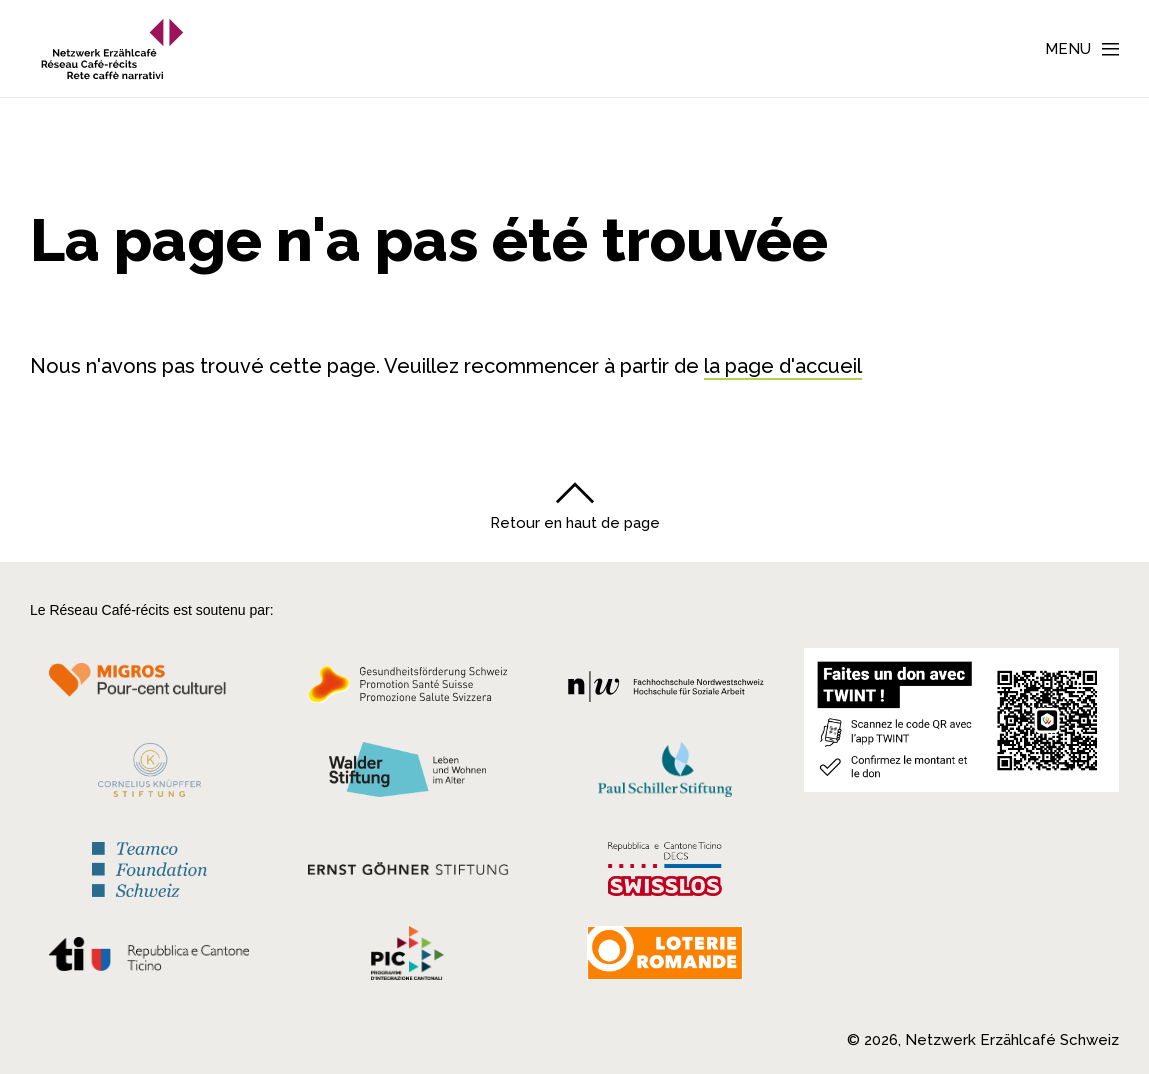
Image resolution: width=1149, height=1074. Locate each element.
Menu (1068, 49)
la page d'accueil (783, 366)
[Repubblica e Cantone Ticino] (149, 959)
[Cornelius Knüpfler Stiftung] (149, 775)
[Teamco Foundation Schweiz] (149, 867)
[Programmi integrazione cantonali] (408, 958)
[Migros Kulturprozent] (149, 690)
